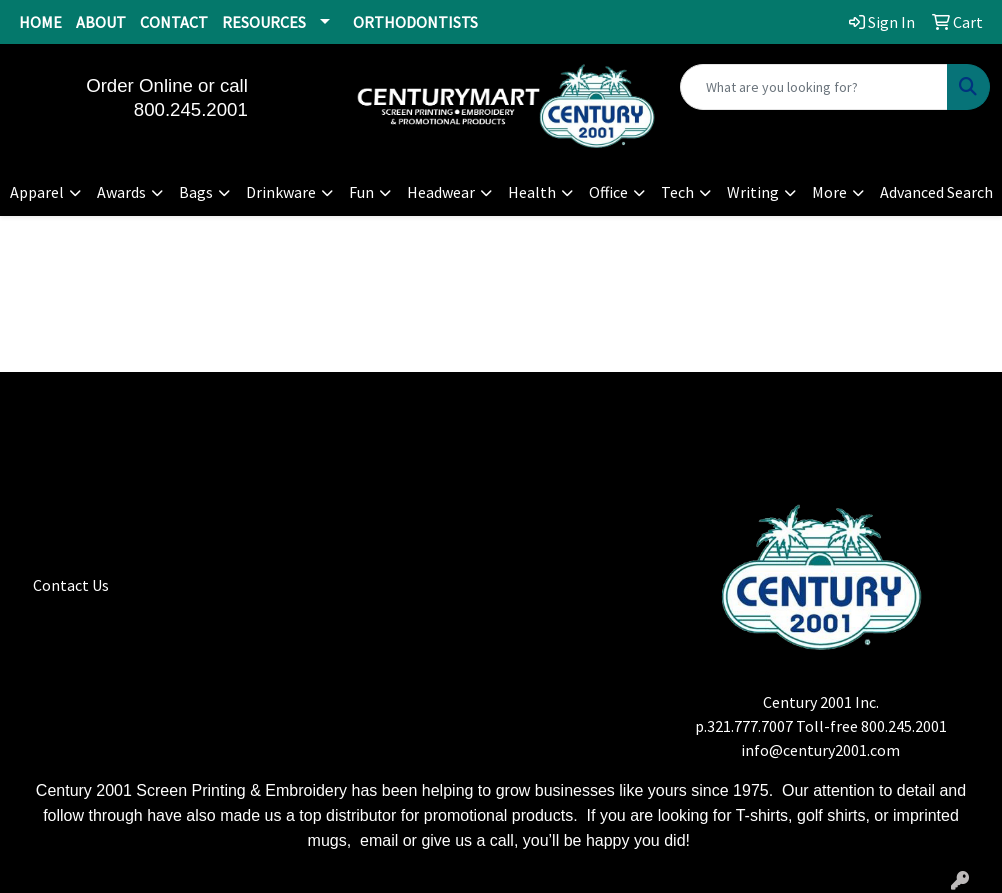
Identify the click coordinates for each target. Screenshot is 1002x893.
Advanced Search (936, 192)
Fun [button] (361, 192)
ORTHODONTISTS (415, 22)
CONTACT (174, 22)
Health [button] (532, 192)
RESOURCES (264, 22)
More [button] (829, 192)
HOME (40, 22)
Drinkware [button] (281, 192)
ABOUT (101, 22)
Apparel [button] (37, 192)
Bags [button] (196, 192)
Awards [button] (121, 192)
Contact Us (71, 585)
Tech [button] (677, 192)
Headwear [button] (441, 192)
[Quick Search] (814, 87)
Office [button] (608, 192)
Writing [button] (753, 192)
